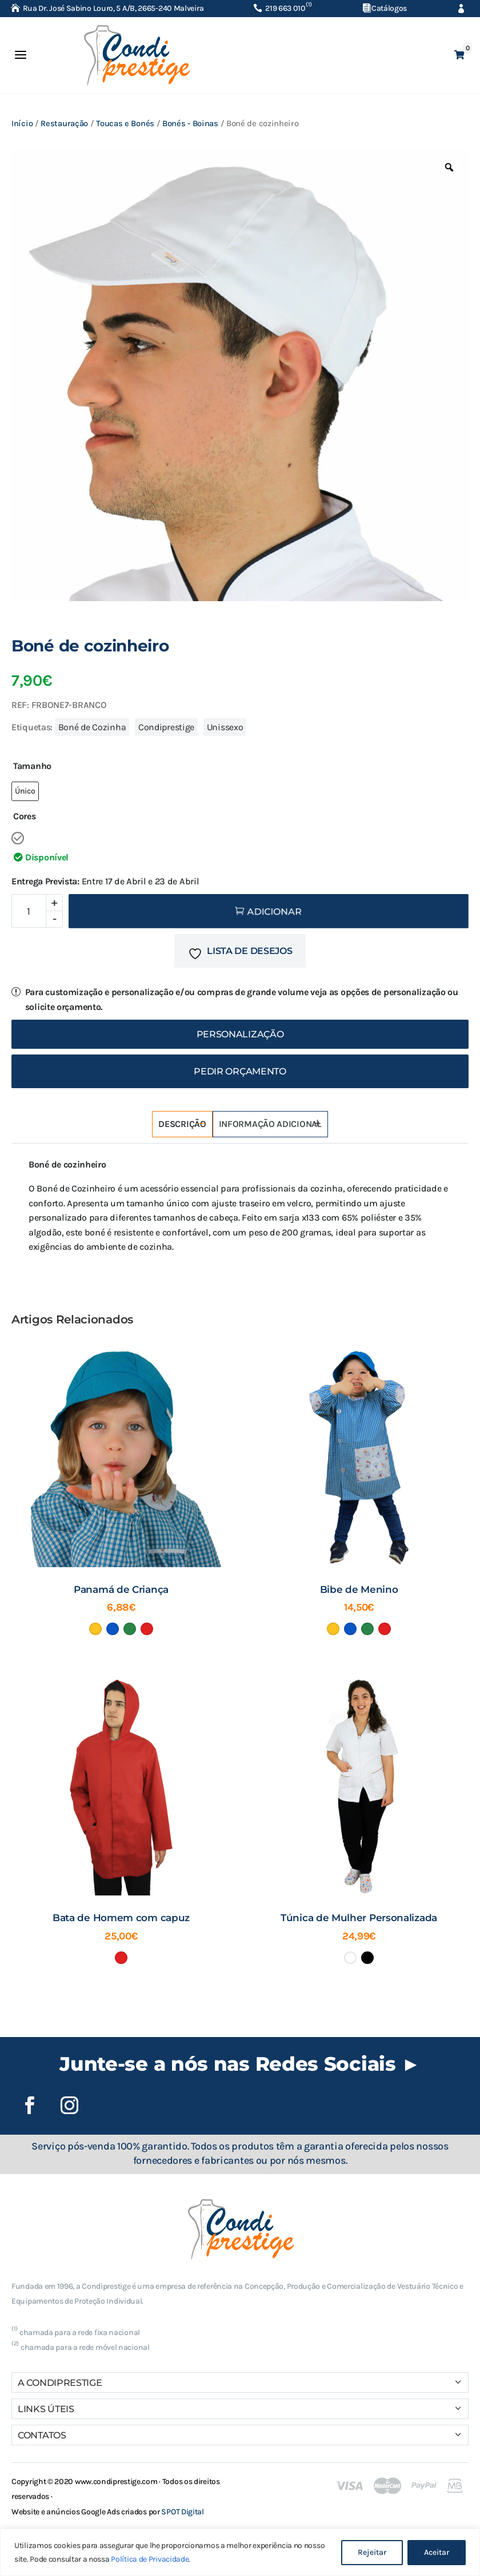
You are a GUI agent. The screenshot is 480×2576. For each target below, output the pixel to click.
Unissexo (225, 727)
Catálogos (389, 8)
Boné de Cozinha (92, 727)
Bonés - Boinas (190, 123)
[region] (240, 2552)
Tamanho (32, 765)
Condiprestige (166, 727)
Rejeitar (372, 2552)
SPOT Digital (182, 2512)
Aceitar (436, 2552)
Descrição (182, 1123)
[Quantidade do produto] (37, 911)
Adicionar (274, 911)
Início (22, 123)
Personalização (240, 1034)
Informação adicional (270, 1123)
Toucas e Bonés (125, 123)
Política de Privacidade (150, 2559)
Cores (24, 816)
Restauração (64, 123)
